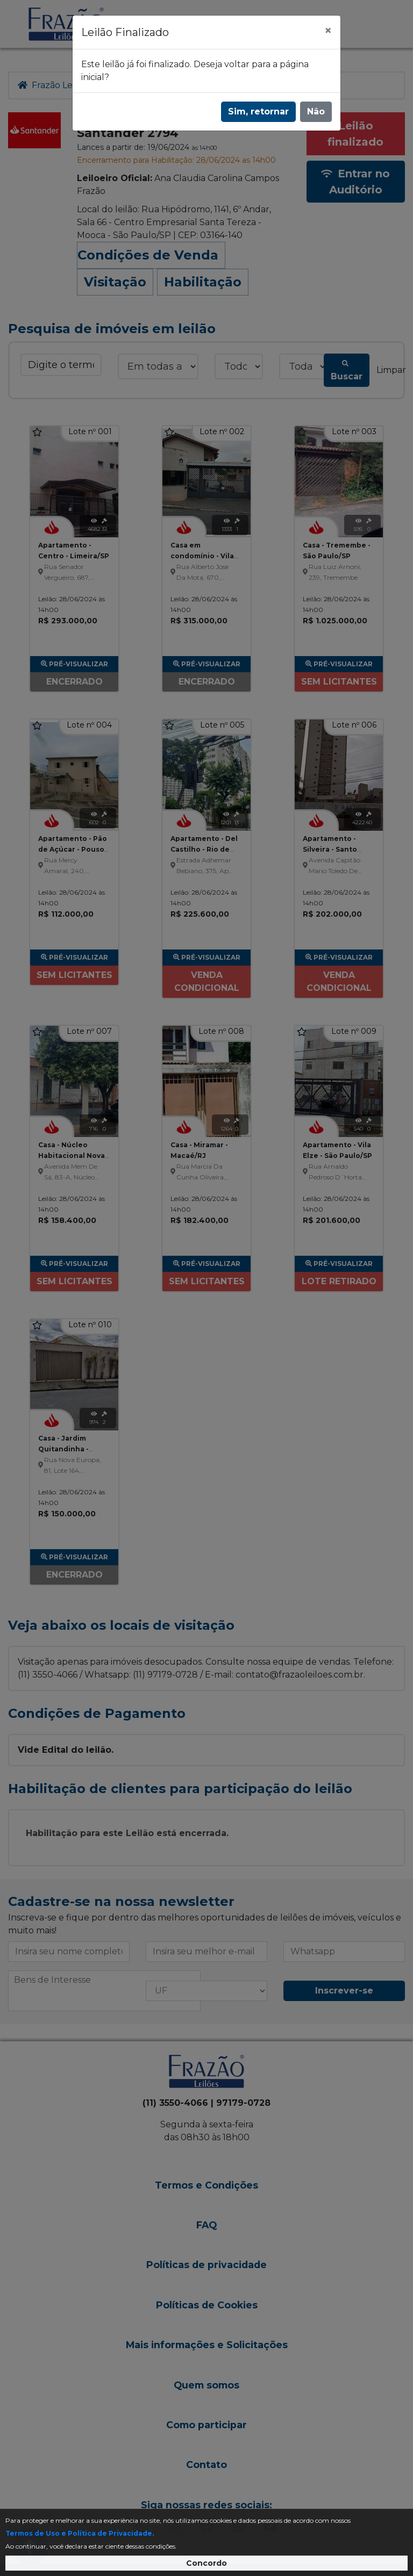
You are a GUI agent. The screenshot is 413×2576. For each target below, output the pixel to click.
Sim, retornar (258, 111)
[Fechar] (328, 31)
